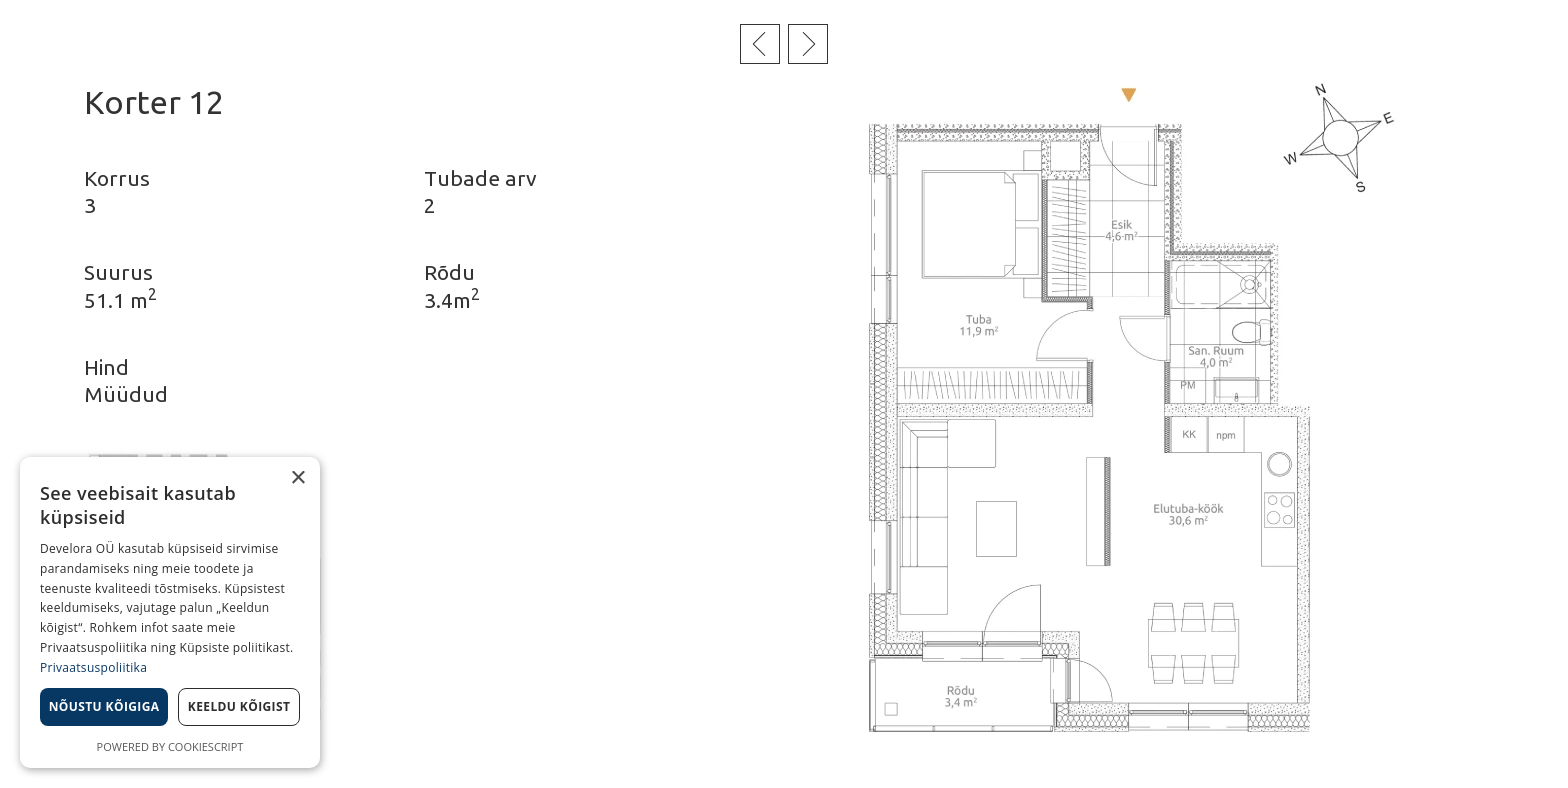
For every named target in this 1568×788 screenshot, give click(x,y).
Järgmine (808, 44)
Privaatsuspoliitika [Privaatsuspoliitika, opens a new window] (93, 667)
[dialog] (170, 612)
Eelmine (760, 44)
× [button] (297, 478)
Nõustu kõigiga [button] (104, 706)
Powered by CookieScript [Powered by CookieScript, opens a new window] (170, 746)
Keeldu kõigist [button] (239, 706)
